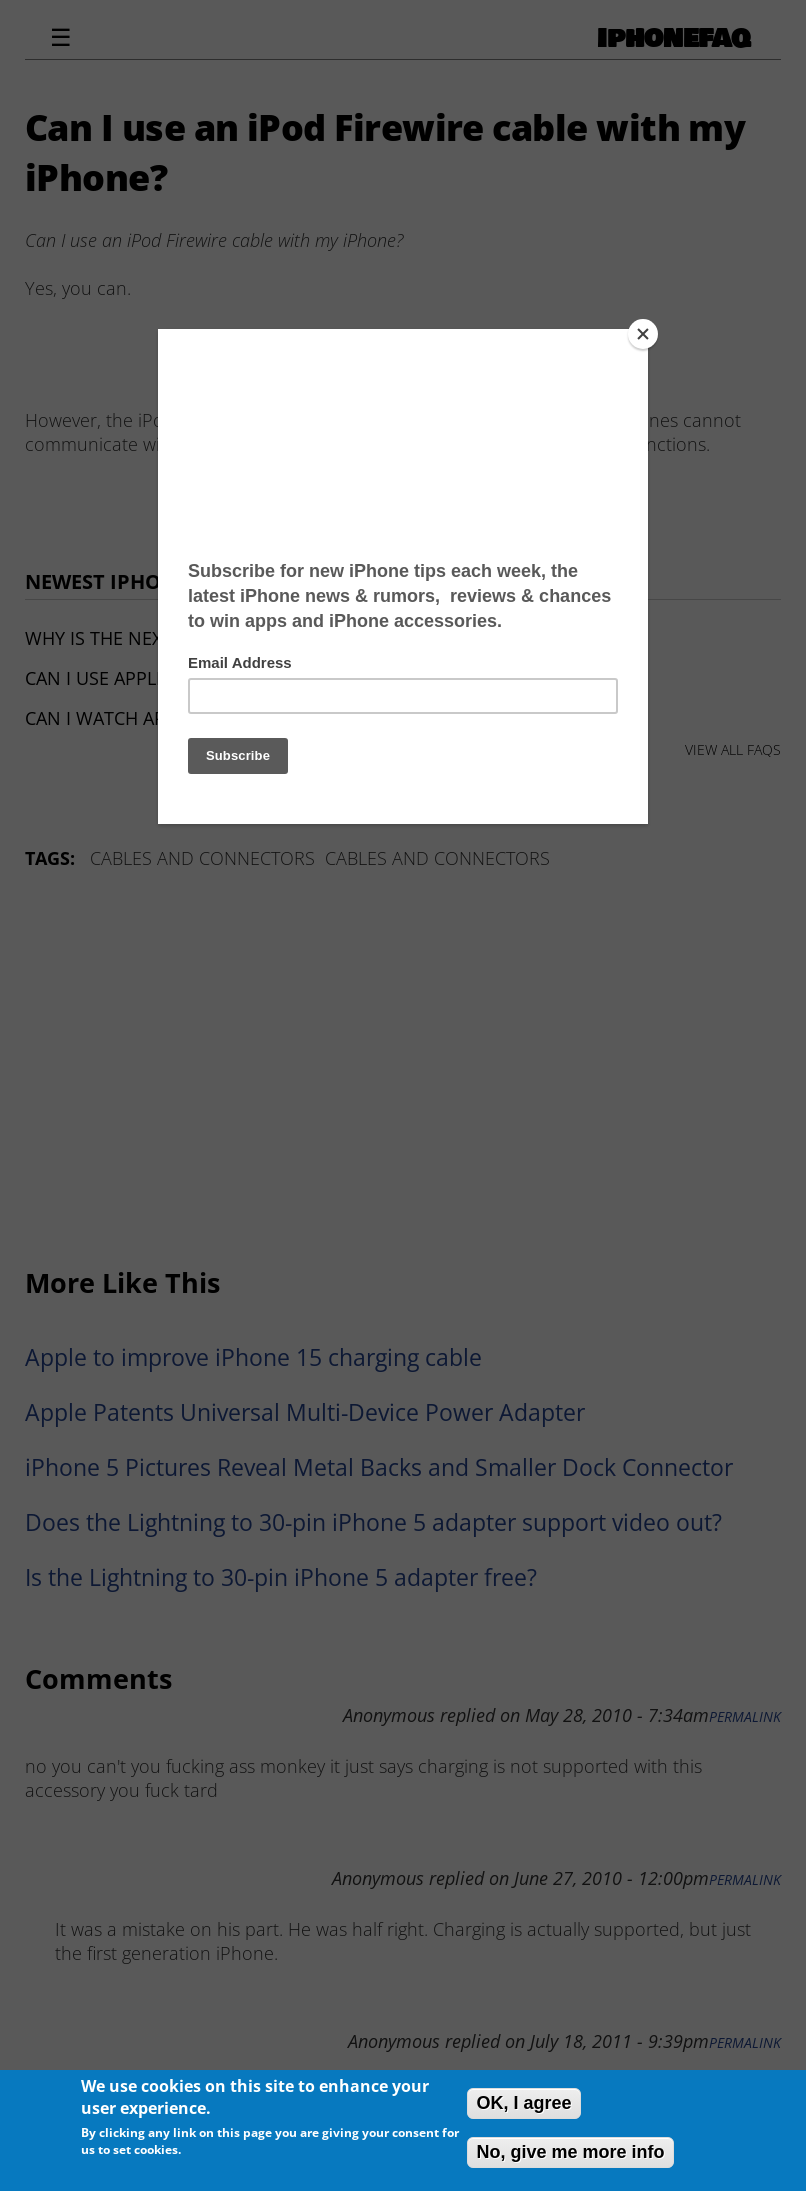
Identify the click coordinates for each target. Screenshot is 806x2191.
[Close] (643, 334)
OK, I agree (523, 2103)
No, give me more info (570, 2152)
